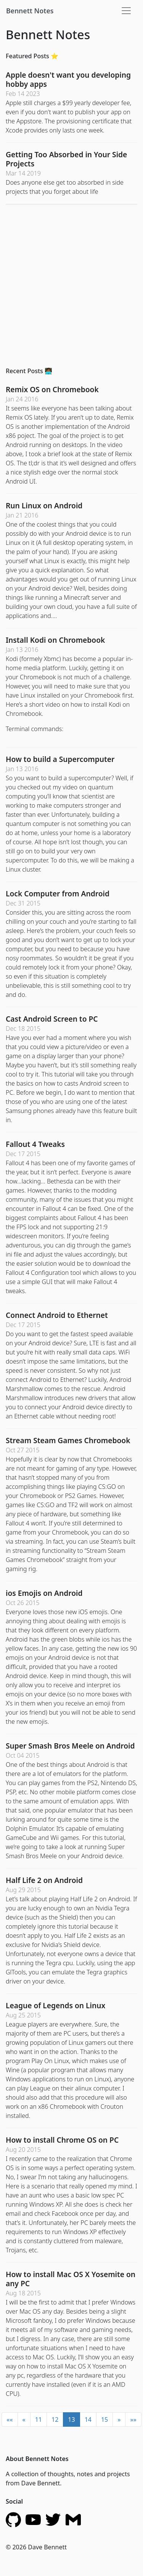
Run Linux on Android (44, 505)
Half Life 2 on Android (44, 1880)
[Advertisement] (71, 282)
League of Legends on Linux (55, 2005)
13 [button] (71, 2419)
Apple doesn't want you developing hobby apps (68, 79)
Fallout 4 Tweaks (35, 1144)
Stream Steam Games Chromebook (68, 1440)
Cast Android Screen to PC (52, 1019)
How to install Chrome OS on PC (62, 2140)
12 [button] (54, 2419)
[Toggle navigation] (126, 10)
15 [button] (104, 2419)
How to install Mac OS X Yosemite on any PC (70, 2279)
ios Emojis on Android (44, 1593)
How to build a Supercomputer (60, 759)
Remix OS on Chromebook (52, 389)
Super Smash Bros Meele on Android (70, 1746)
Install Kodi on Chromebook (55, 640)
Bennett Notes (29, 10)
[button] (10, 2419)
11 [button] (38, 2419)
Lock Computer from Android (57, 893)
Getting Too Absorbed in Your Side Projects (66, 159)
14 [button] (88, 2419)
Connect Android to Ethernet (57, 1315)
